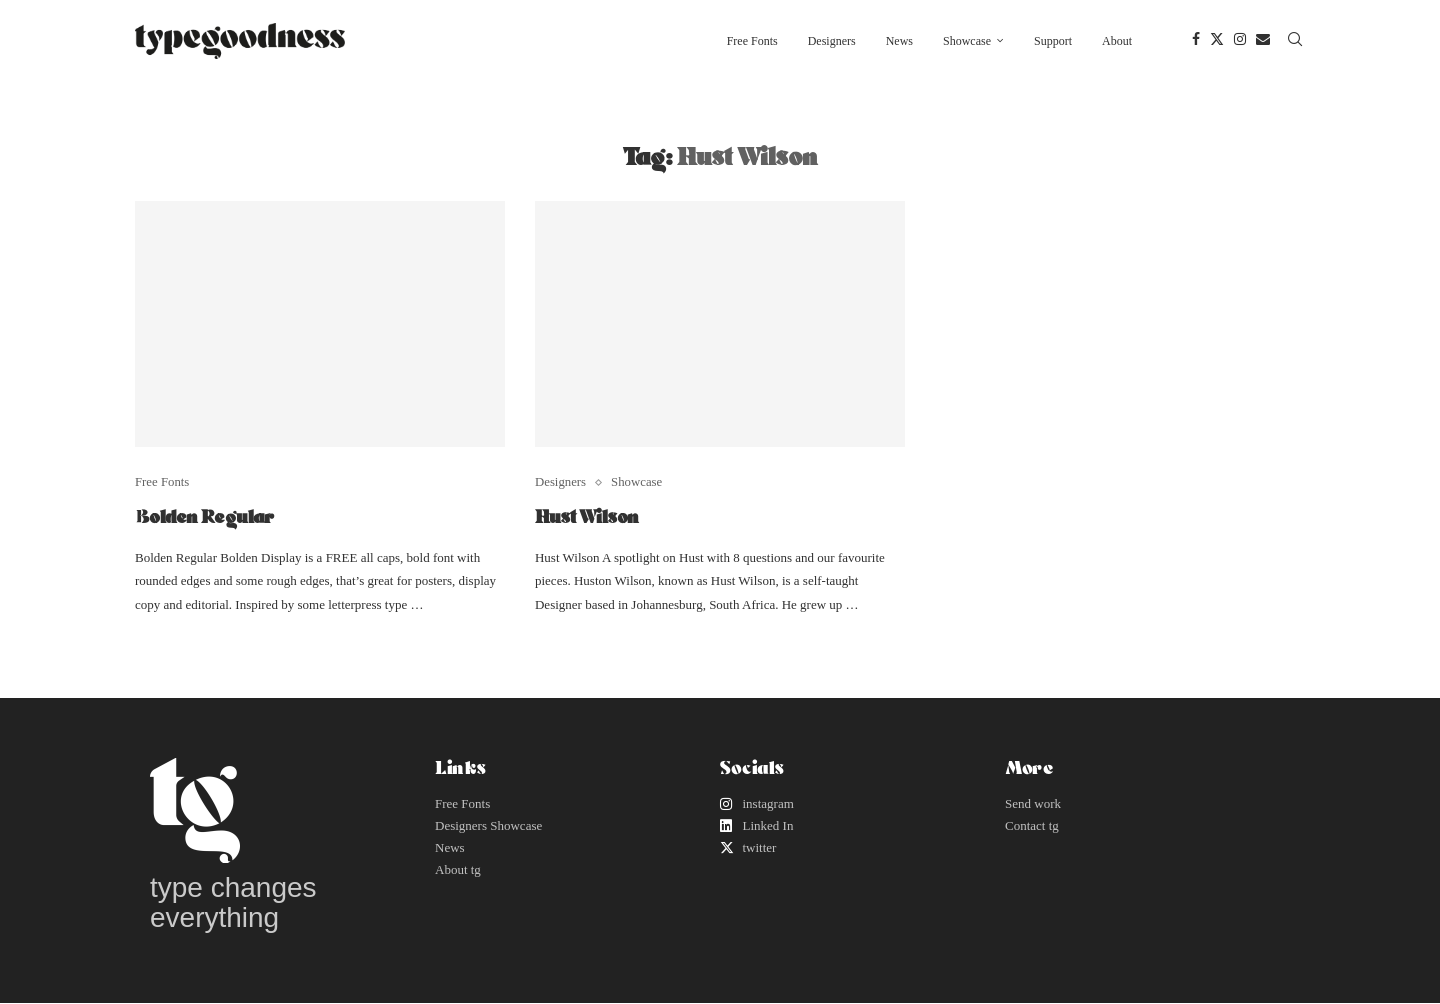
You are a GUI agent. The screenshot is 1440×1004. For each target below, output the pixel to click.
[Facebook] (1196, 41)
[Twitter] (1217, 41)
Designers (832, 41)
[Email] (1263, 41)
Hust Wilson (587, 516)
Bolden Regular (204, 516)
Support (1053, 41)
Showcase (967, 41)
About (1117, 41)
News (899, 41)
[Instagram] (1240, 41)
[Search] (1295, 41)
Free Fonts (752, 41)
